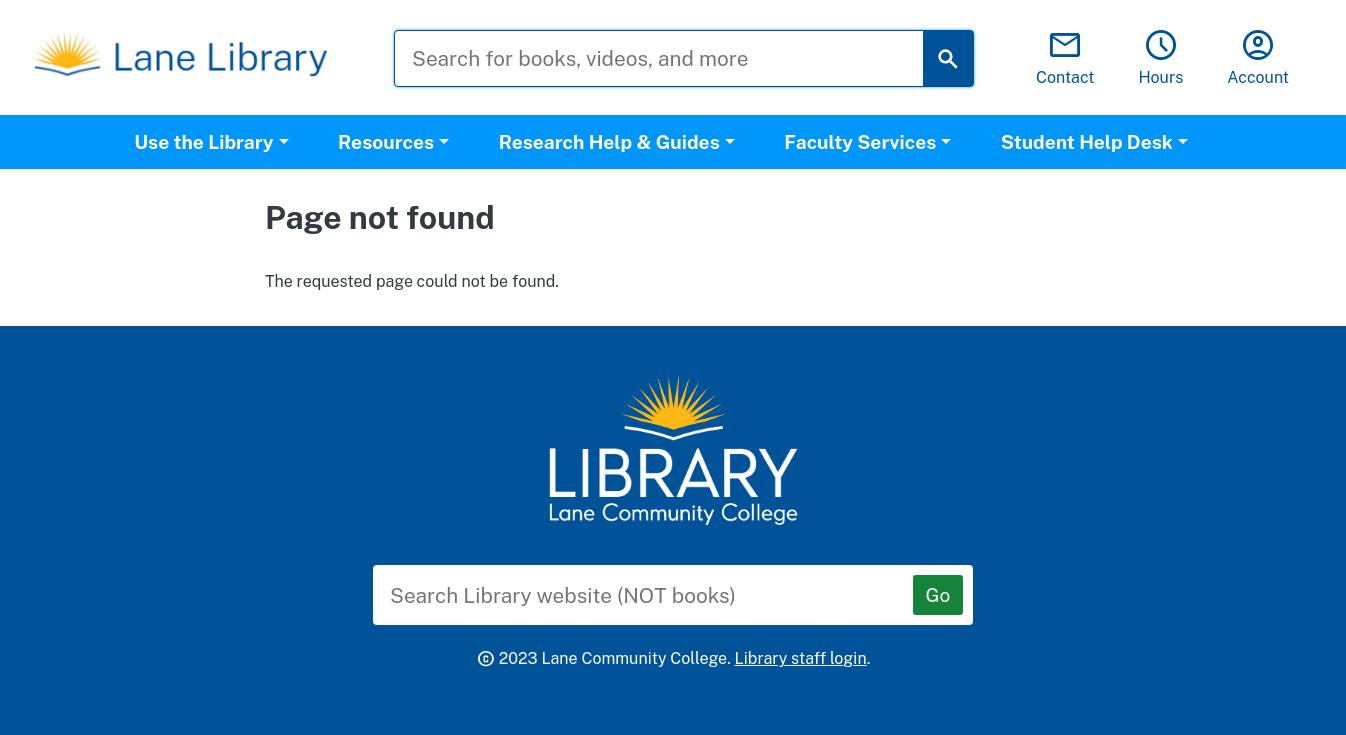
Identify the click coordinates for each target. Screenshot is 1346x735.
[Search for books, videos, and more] (674, 58)
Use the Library (203, 142)
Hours (1160, 58)
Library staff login (801, 658)
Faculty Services (860, 142)
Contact (1065, 58)
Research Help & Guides (609, 142)
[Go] (938, 595)
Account (1258, 58)
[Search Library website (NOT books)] (658, 595)
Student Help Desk (1087, 142)
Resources (386, 142)
